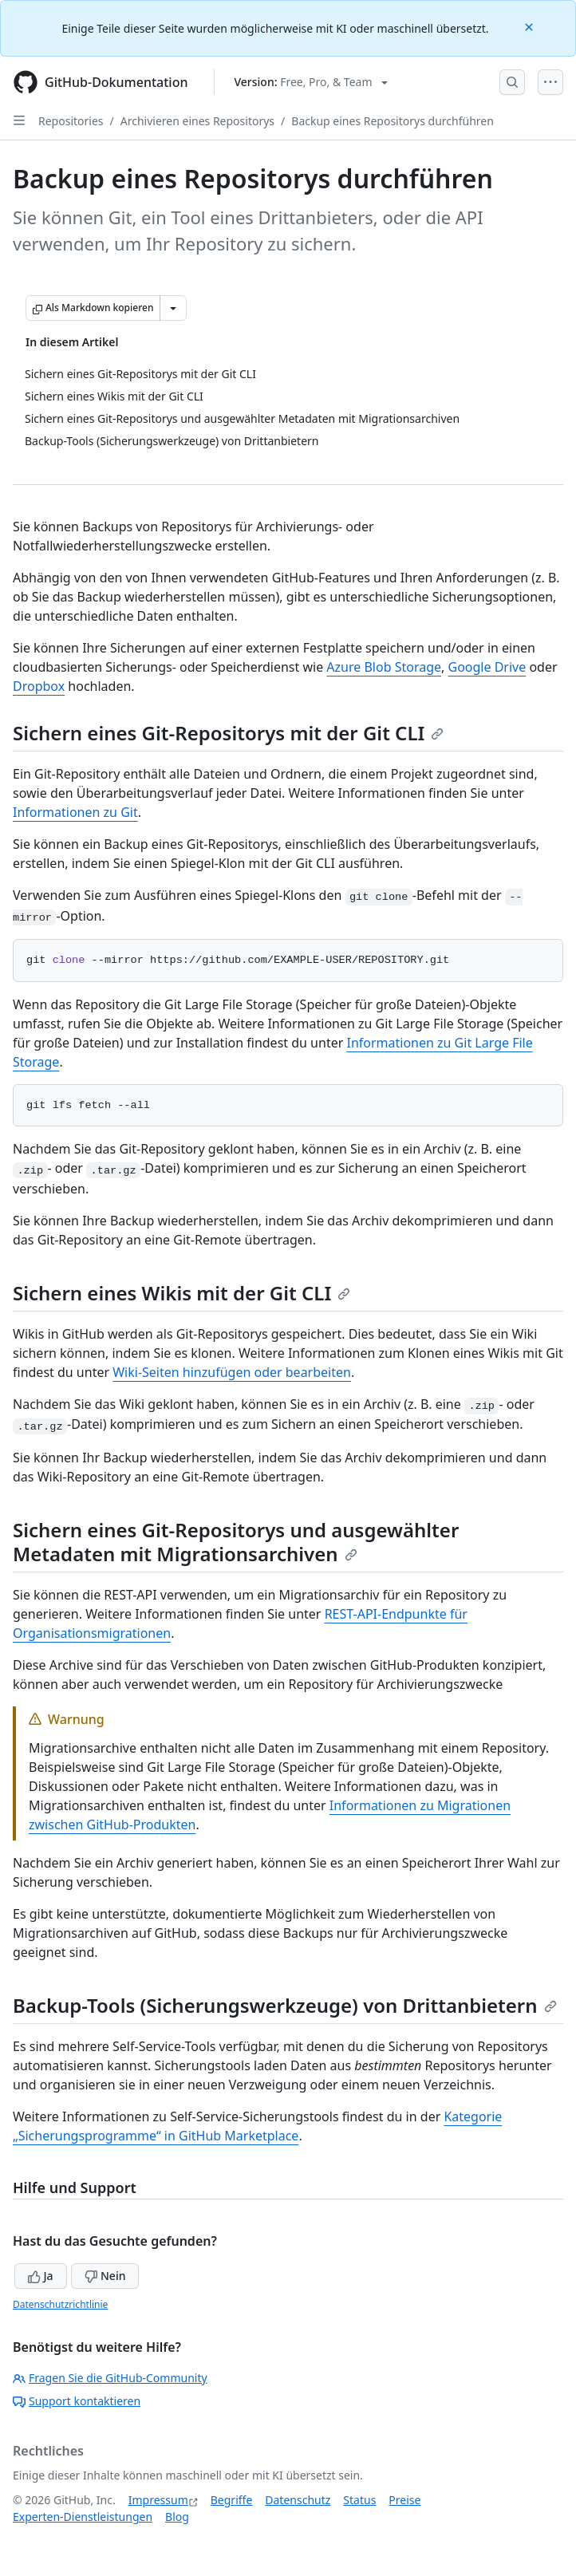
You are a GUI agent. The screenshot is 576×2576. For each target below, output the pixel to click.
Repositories (71, 120)
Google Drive (487, 667)
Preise (404, 2499)
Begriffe (232, 2499)
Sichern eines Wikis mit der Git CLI (181, 1293)
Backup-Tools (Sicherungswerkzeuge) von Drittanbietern (285, 2005)
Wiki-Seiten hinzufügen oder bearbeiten (231, 1372)
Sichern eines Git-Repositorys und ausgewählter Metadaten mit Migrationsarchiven (236, 1542)
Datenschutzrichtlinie (60, 2304)
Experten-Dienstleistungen (82, 2516)
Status (359, 2499)
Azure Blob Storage (383, 667)
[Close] (530, 26)
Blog (177, 2516)
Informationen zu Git (75, 812)
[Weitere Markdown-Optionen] (173, 308)
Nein (105, 2275)
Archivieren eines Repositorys (197, 120)
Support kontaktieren (76, 2400)
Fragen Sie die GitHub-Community (110, 2377)
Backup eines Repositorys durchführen (392, 120)
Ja (40, 2275)
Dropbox (39, 686)
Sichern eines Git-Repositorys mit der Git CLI (228, 733)
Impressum (158, 2499)
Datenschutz (297, 2499)
